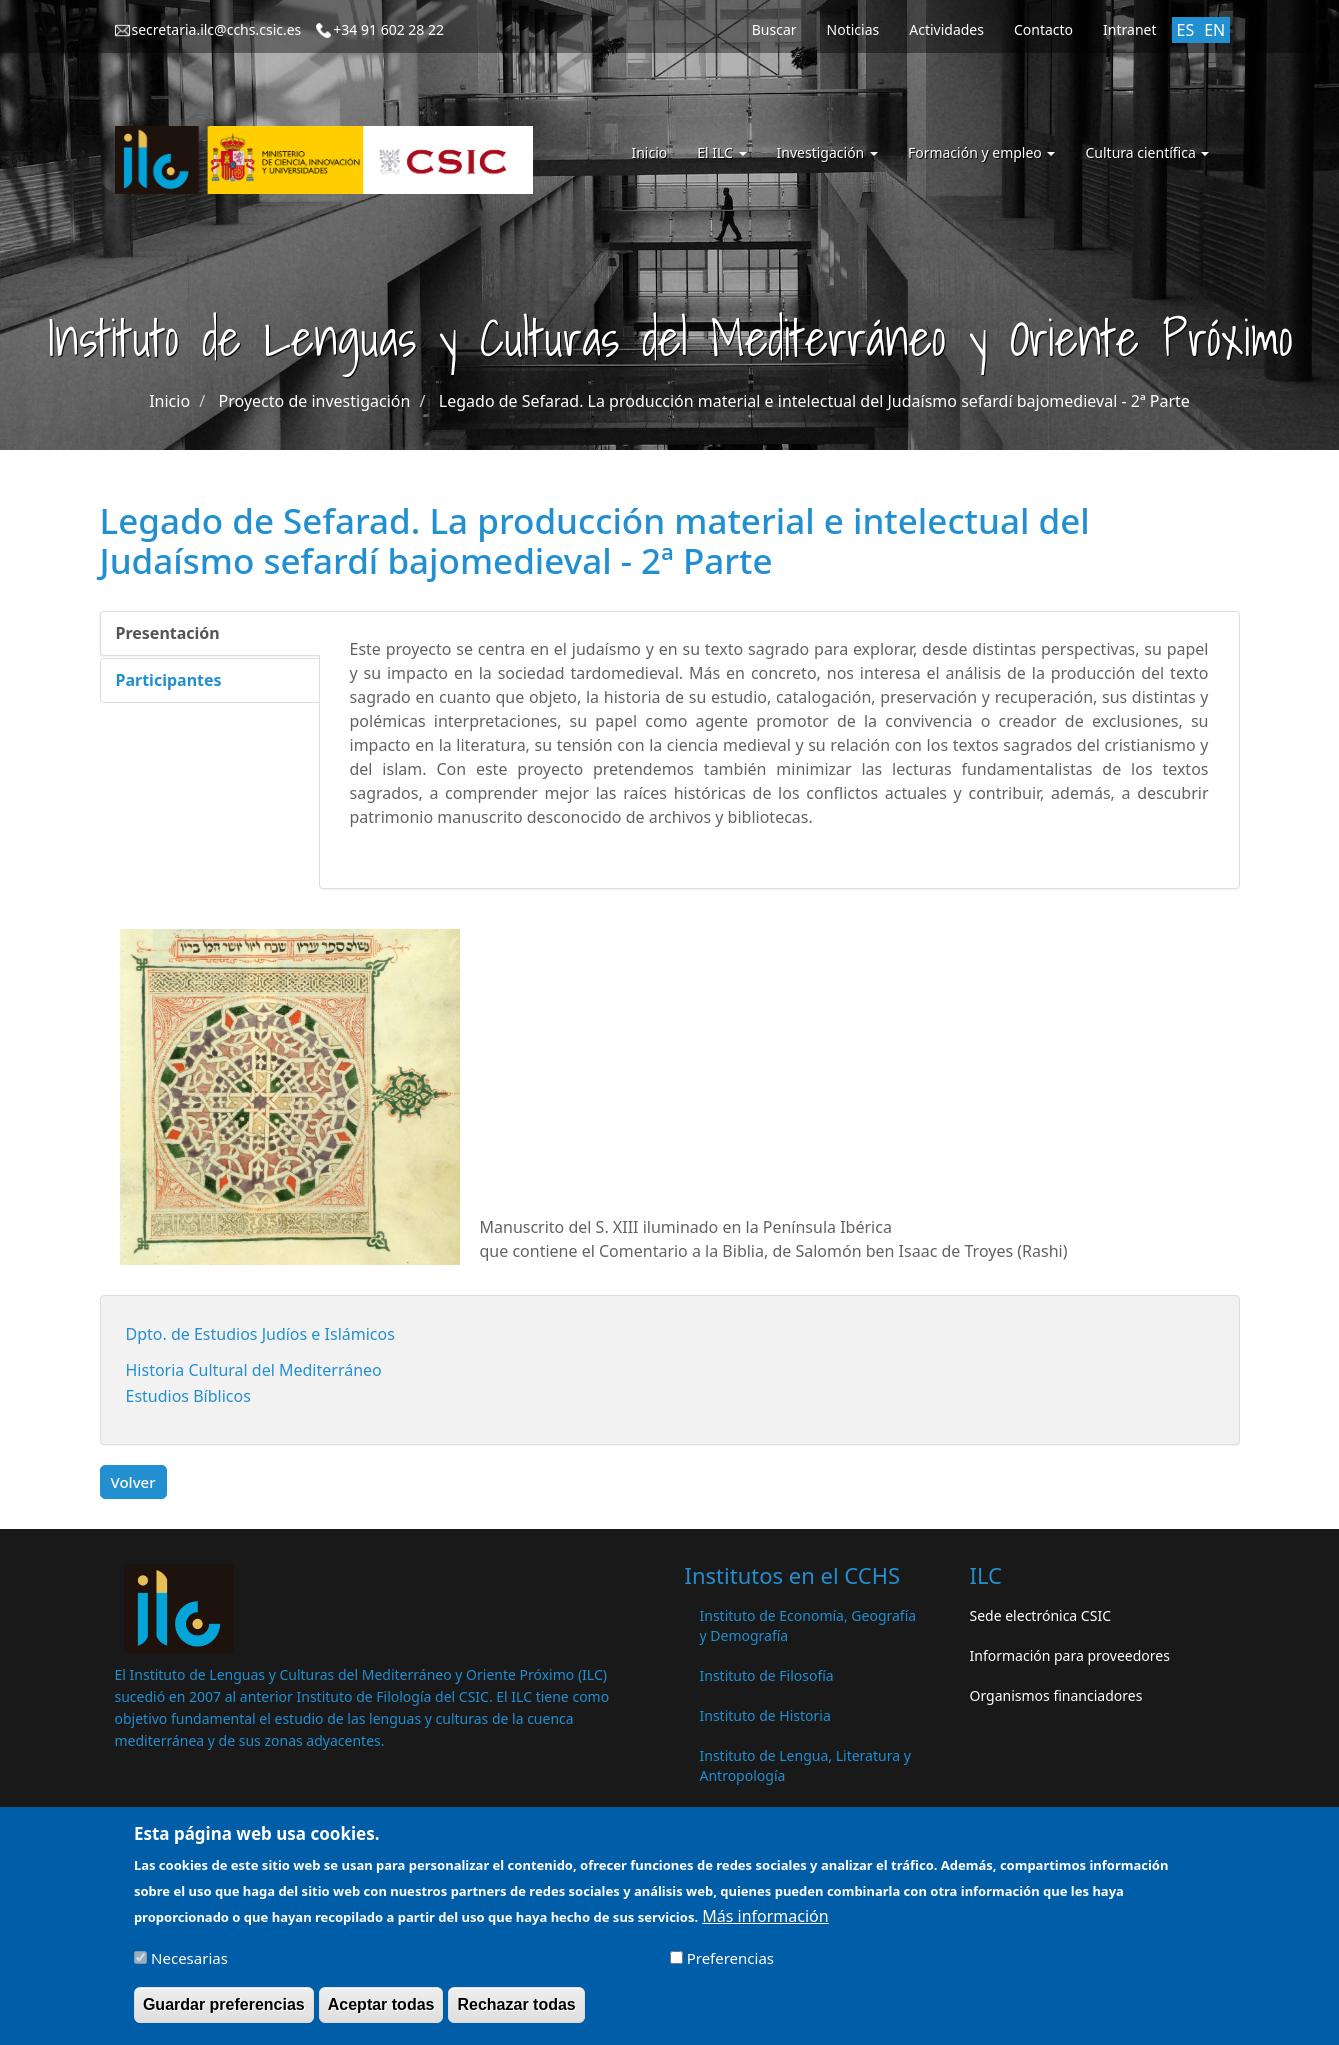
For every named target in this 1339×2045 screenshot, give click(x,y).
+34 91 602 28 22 (388, 29)
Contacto (1043, 29)
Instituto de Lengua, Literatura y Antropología (805, 1765)
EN (1214, 30)
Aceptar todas (381, 2013)
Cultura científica (1147, 152)
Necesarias (189, 1967)
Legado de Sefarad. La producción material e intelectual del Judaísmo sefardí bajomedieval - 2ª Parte (814, 401)
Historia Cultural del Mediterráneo (254, 1370)
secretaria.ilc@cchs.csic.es (217, 29)
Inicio (649, 152)
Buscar (774, 29)
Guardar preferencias (224, 2013)
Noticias (853, 29)
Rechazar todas (516, 2013)
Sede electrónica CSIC (1040, 1615)
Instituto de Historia (765, 1715)
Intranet (1129, 29)
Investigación (827, 152)
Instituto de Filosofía (767, 1675)
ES (1186, 30)
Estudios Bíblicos (188, 1396)
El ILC (721, 152)
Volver (133, 1482)
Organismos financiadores (1056, 1695)
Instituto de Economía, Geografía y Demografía (808, 1625)
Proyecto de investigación (315, 401)
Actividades (946, 29)
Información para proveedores (1070, 1655)
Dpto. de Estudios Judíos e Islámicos (260, 1334)
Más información (765, 1924)
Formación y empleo (982, 152)
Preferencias (730, 1967)
